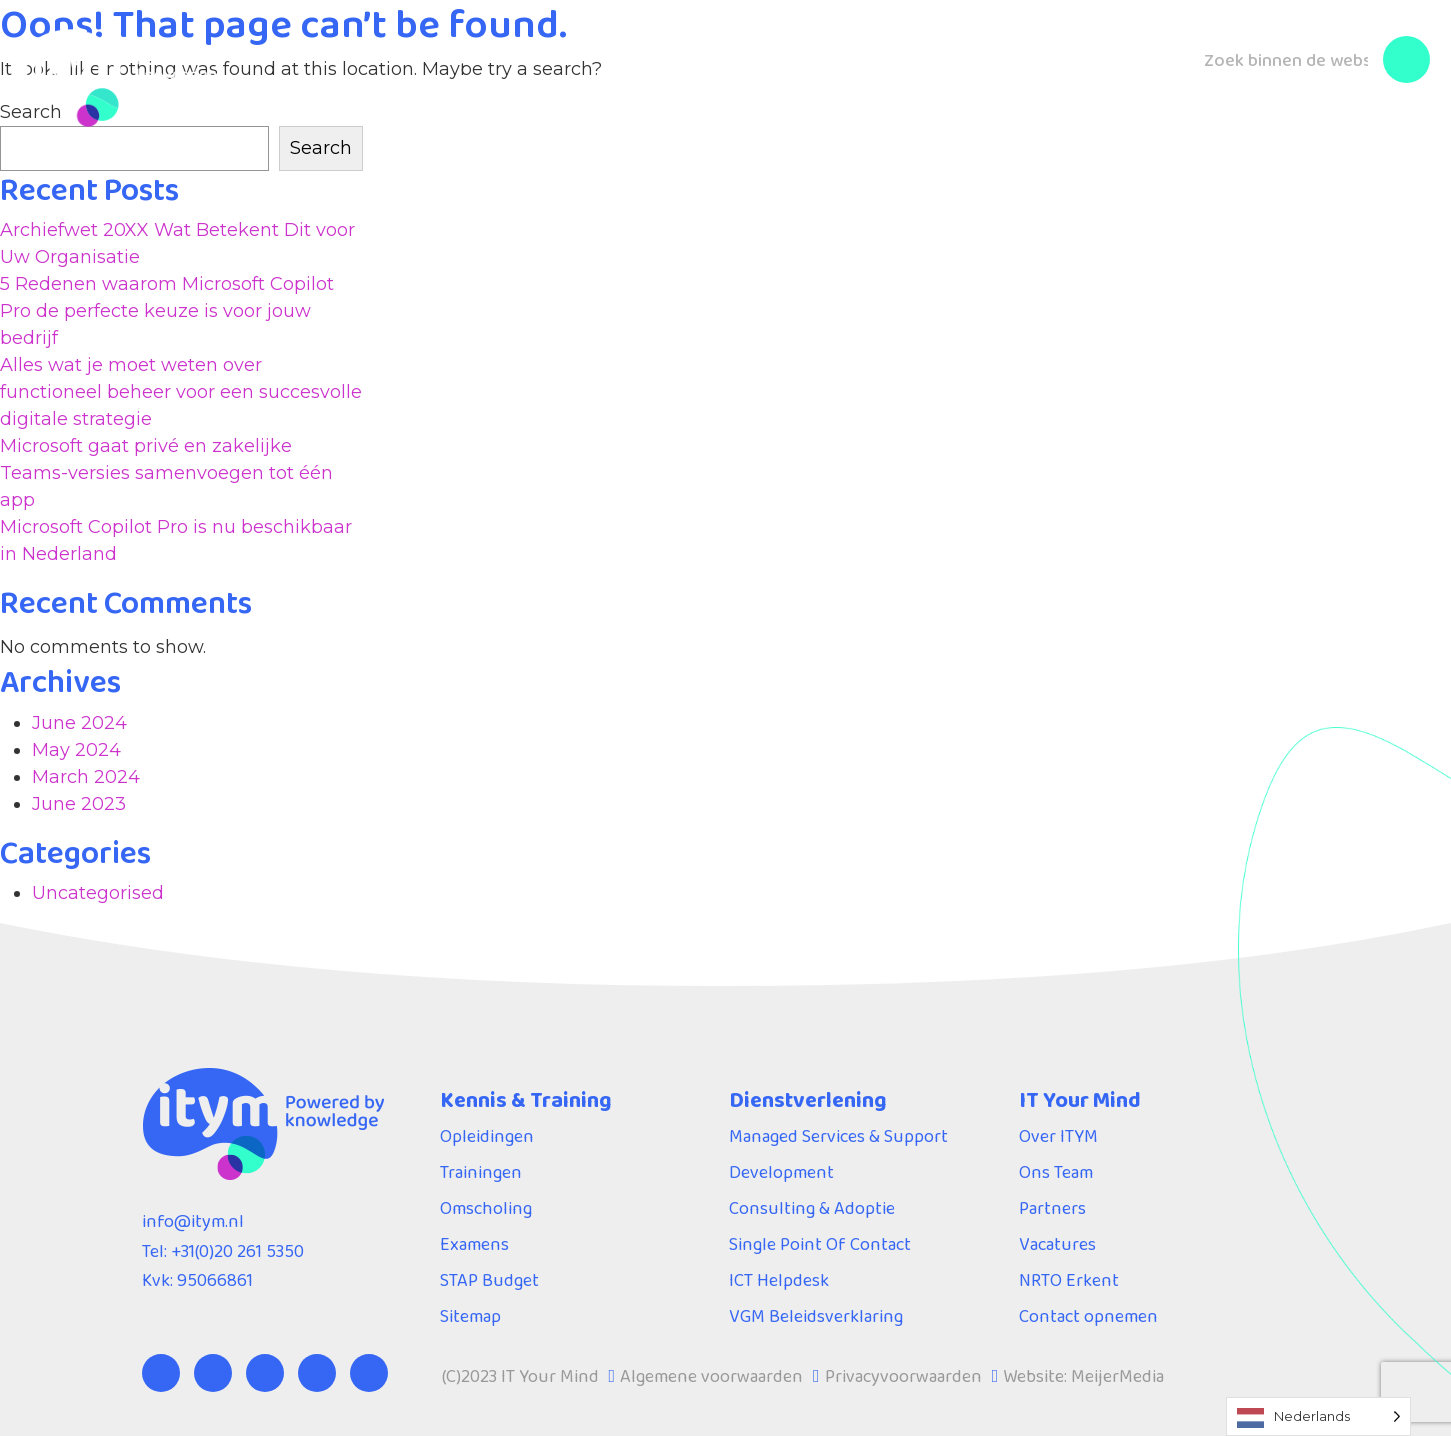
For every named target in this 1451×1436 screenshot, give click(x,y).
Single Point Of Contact (820, 1244)
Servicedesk (739, 52)
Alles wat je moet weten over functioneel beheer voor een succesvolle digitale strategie (181, 392)
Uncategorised (98, 893)
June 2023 (79, 804)
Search (321, 148)
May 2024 (76, 750)
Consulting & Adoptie (812, 1208)
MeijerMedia (1117, 1376)
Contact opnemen (1088, 1316)
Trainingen (481, 1172)
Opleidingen (487, 1136)
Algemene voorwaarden (711, 1376)
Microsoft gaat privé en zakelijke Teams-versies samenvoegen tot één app (166, 473)
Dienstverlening (573, 52)
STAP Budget (489, 1280)
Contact (1073, 52)
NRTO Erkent (1069, 1280)
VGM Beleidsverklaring (816, 1316)
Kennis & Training (383, 52)
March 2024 (86, 777)
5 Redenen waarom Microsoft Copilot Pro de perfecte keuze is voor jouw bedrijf (167, 311)
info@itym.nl (193, 1221)
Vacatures (1057, 1244)
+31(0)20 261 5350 (237, 1251)
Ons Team (1056, 1172)
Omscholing (486, 1208)
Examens (474, 1244)
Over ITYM (879, 52)
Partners (1052, 1208)
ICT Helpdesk (779, 1280)
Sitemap (470, 1316)
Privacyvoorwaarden (903, 1376)
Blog (982, 52)
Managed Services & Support (838, 1136)
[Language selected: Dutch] (1318, 1416)
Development (781, 1172)
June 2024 (79, 723)
